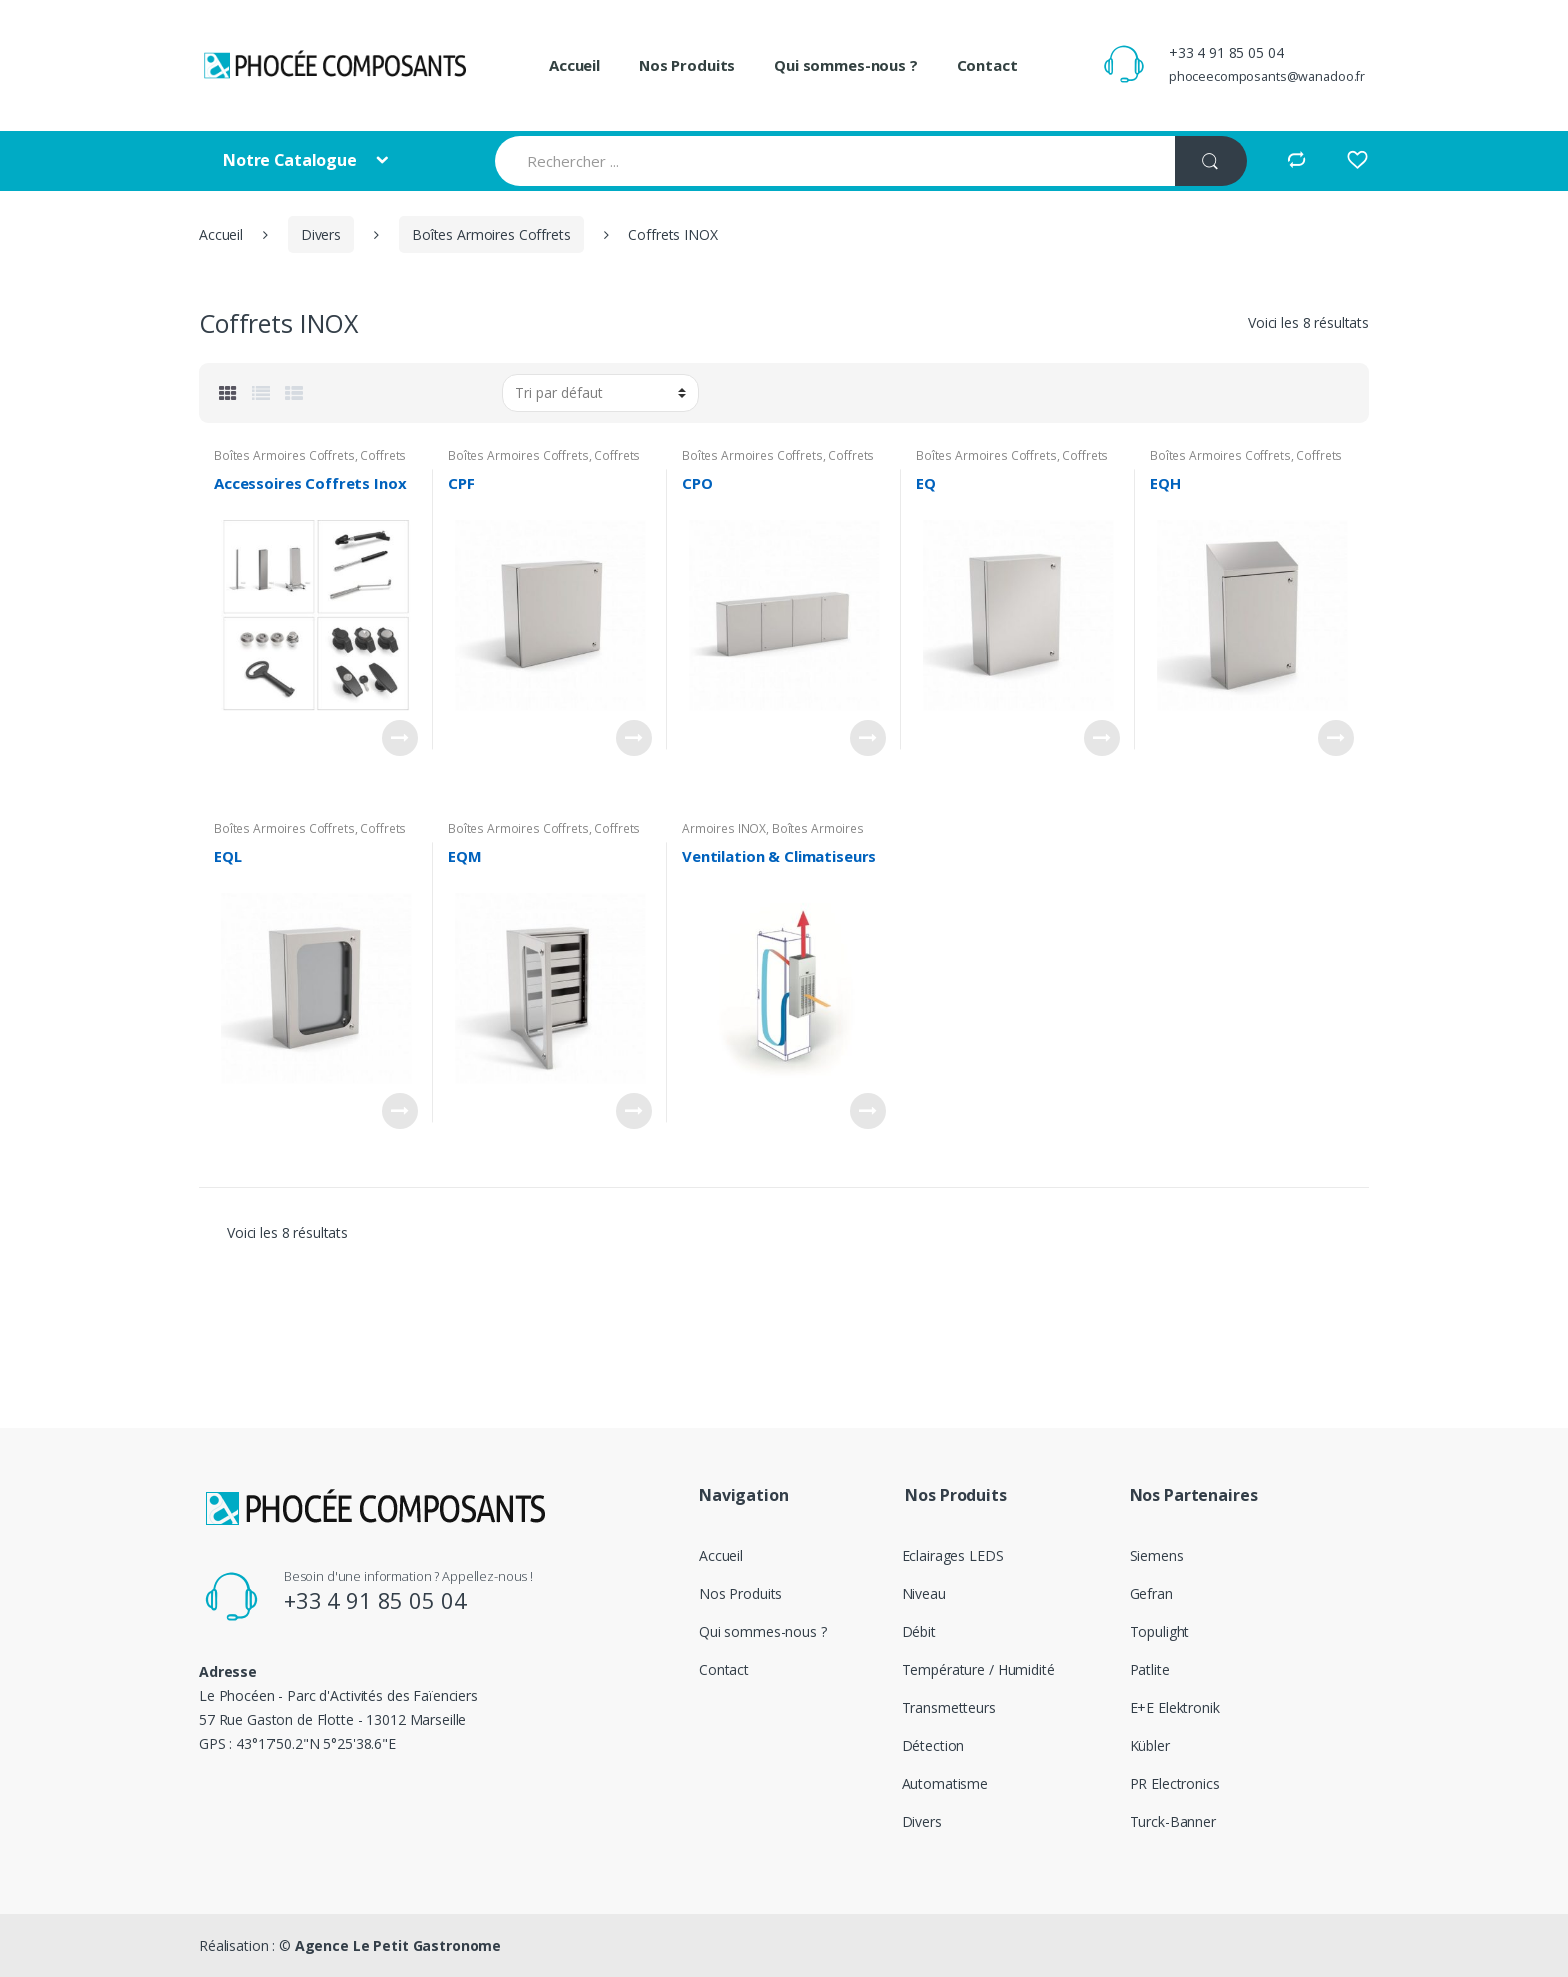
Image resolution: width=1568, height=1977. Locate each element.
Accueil (574, 65)
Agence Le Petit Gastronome (398, 1945)
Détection (933, 1745)
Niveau (924, 1593)
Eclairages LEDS (953, 1555)
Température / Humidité (978, 1669)
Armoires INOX (724, 828)
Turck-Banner (1173, 1821)
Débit (919, 1631)
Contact (987, 65)
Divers (321, 234)
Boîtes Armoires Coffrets (491, 234)
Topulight (1160, 1631)
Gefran (1151, 1593)
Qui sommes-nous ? (846, 65)
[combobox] (835, 161)
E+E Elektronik (1175, 1707)
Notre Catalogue (292, 160)
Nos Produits (687, 65)
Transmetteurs (949, 1707)
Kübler (1150, 1745)
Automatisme (945, 1783)
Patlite (1150, 1669)
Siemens (1157, 1555)
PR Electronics (1175, 1783)
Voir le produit (400, 738)
